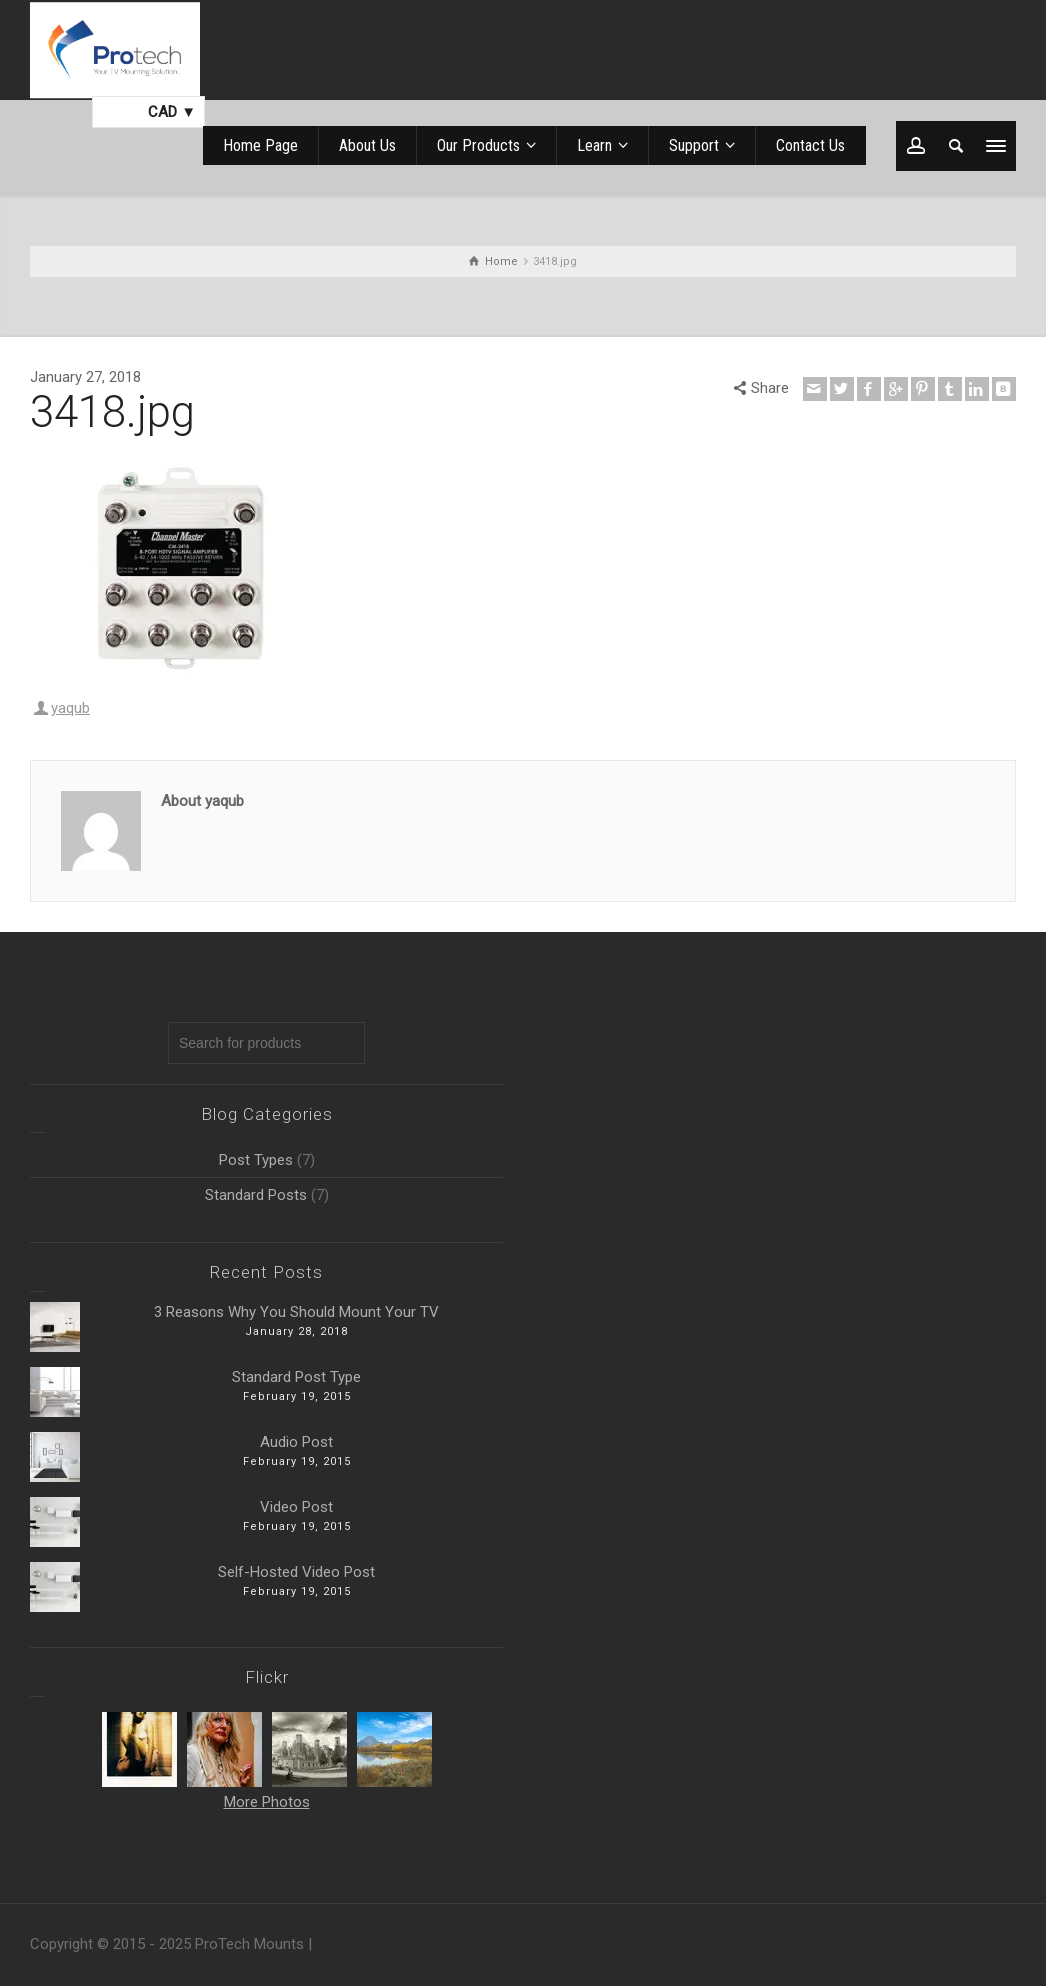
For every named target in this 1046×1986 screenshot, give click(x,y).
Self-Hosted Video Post (296, 1572)
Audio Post (296, 1442)
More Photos (267, 1802)
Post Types (256, 1160)
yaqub (70, 708)
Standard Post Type (296, 1377)
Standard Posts (256, 1195)
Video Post (296, 1507)
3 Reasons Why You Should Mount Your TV (296, 1312)
